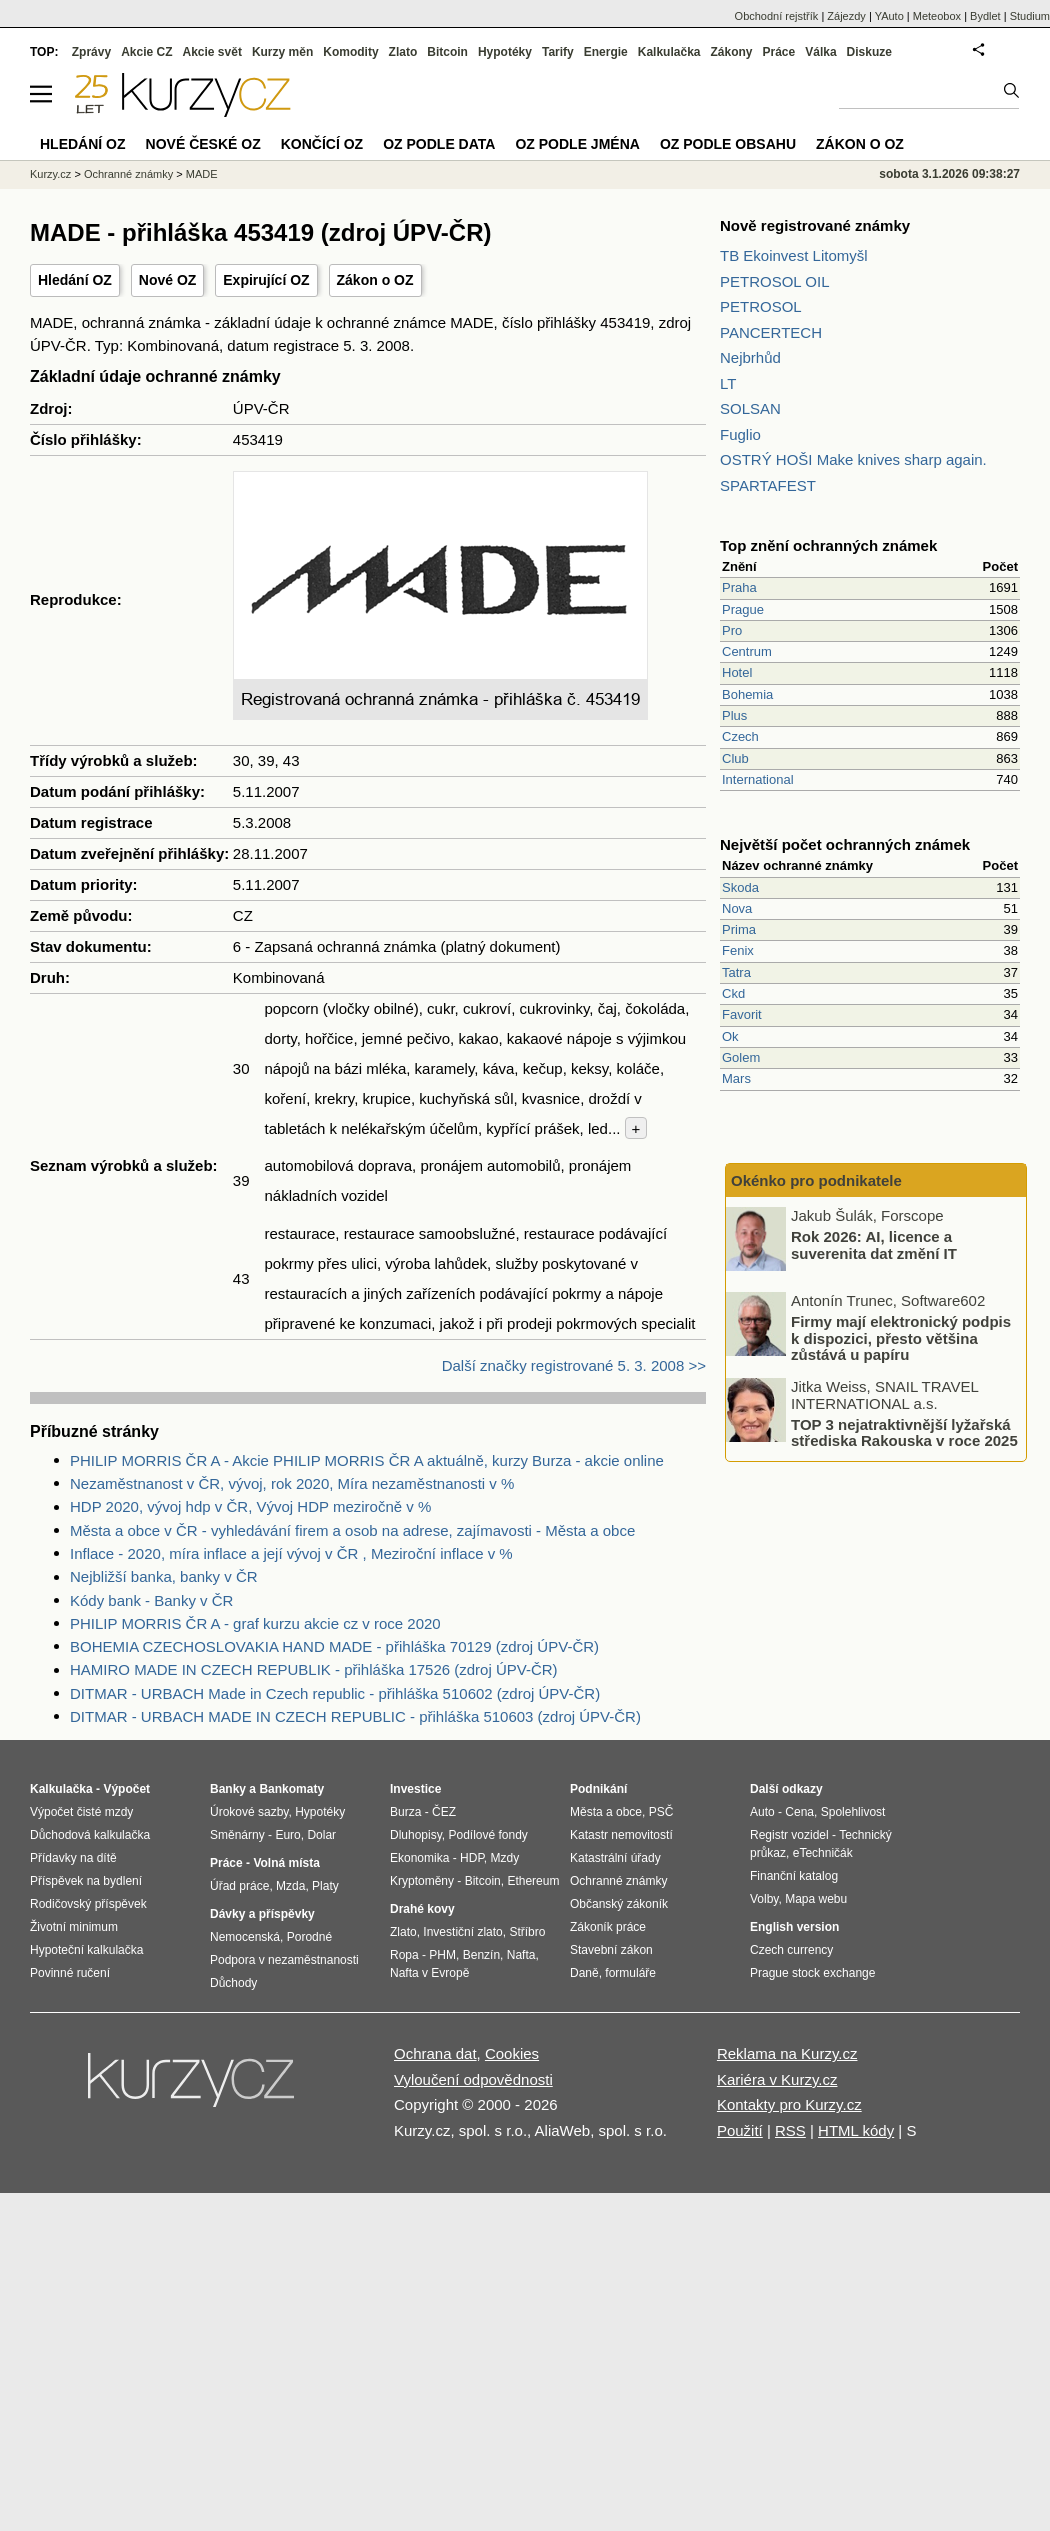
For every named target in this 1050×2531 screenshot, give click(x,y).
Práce (779, 52)
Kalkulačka (669, 52)
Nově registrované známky (815, 225)
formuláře (630, 1973)
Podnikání (598, 1789)
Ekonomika (419, 1858)
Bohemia (747, 694)
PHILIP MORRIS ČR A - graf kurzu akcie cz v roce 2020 (255, 1623)
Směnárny (237, 1835)
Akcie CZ (146, 52)
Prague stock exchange (812, 1973)
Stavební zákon (611, 1950)
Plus (734, 715)
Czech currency (791, 1950)
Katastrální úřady (615, 1858)
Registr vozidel (789, 1835)
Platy (325, 1886)
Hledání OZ (75, 280)
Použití (740, 2130)
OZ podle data (439, 144)
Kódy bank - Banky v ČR (151, 1600)
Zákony (731, 52)
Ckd (733, 993)
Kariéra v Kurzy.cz (777, 2079)
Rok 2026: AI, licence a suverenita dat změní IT (874, 1245)
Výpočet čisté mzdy (81, 1812)
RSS (790, 2130)
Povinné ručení (70, 1973)
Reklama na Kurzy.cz (787, 2053)
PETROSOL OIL (774, 281)
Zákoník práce (608, 1927)
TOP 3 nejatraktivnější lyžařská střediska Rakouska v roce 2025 (904, 1432)
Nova (737, 908)
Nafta (521, 1955)
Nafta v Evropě (429, 1973)
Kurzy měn (282, 52)
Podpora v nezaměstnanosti (284, 1960)
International (758, 779)
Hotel (737, 672)
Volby (764, 1899)
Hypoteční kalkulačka (86, 1950)
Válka (820, 52)
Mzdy (505, 1858)
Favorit (742, 1014)
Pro (732, 630)
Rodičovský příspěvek (88, 1904)
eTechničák (823, 1853)
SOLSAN (750, 408)
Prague (743, 609)
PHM (442, 1955)
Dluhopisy (416, 1835)
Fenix (738, 950)
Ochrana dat (435, 2053)
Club (735, 758)
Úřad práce (239, 1886)
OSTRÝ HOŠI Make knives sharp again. (853, 459)
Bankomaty (291, 1789)
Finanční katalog (794, 1876)
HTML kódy (856, 2130)
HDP (472, 1858)
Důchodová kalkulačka (90, 1835)
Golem (741, 1057)
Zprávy (91, 52)
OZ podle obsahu (728, 144)
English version (794, 1927)
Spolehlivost (853, 1812)
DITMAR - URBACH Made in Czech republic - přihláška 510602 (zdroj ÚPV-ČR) (335, 1693)
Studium (1030, 16)
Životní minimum (74, 1927)
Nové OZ (168, 280)
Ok (730, 1036)
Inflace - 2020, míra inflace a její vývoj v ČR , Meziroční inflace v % (291, 1553)
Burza (405, 1812)
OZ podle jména (577, 144)
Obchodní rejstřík (777, 16)
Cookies (512, 2053)
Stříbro (527, 1932)
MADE (202, 174)
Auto (762, 1812)
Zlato (403, 52)
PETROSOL (761, 306)
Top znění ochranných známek (828, 545)
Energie (606, 52)
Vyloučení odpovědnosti (473, 2079)
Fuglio (740, 434)
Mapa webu (816, 1899)
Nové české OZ (203, 144)
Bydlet (985, 16)
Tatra (736, 972)
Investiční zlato (462, 1932)
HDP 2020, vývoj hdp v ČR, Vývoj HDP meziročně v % (250, 1506)
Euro (287, 1835)
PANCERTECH (771, 332)
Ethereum (533, 1881)
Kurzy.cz (50, 174)
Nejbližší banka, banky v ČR (164, 1576)
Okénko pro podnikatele (816, 1180)
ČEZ (444, 1812)
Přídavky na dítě (73, 1858)
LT (728, 383)
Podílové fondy (487, 1835)
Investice (415, 1789)
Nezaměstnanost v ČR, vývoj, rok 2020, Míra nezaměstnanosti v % (292, 1483)
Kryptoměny (422, 1881)
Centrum (747, 651)
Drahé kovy (422, 1909)
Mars (736, 1078)
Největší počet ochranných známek (845, 844)
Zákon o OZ (375, 280)
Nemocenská (245, 1937)
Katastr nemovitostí (621, 1835)
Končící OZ (322, 144)
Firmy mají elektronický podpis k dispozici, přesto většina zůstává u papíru (901, 1338)
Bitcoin (447, 52)
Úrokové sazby (249, 1812)
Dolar (321, 1835)
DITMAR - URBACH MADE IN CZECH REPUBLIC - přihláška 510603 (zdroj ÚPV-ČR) (355, 1716)
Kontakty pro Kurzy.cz (789, 2104)
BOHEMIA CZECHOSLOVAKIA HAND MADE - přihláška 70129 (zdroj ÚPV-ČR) (334, 1646)
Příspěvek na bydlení (86, 1881)
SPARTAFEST (768, 485)
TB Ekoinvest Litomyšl (794, 255)
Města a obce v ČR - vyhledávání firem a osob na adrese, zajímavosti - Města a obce (352, 1530)
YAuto (889, 16)
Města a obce (606, 1812)
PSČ (661, 1812)
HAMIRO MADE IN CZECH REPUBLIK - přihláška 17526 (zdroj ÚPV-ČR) (314, 1669)
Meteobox (937, 16)
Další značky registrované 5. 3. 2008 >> (574, 1365)
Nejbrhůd (750, 357)
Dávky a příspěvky (262, 1914)
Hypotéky (505, 52)
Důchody (233, 1983)
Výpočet (126, 1789)
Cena (799, 1812)
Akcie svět (212, 52)
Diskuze (869, 52)
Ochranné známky (128, 174)
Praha (739, 587)
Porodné (309, 1937)
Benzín (481, 1955)
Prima (739, 929)
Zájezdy (846, 16)
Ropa (404, 1955)
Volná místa (286, 1863)
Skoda (740, 887)
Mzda (290, 1886)
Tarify (558, 52)
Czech (740, 736)
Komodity (350, 52)
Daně (584, 1973)
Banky (228, 1789)
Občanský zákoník (619, 1904)
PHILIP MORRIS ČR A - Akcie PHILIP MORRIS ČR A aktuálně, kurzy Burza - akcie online (367, 1460)
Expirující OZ (266, 280)
